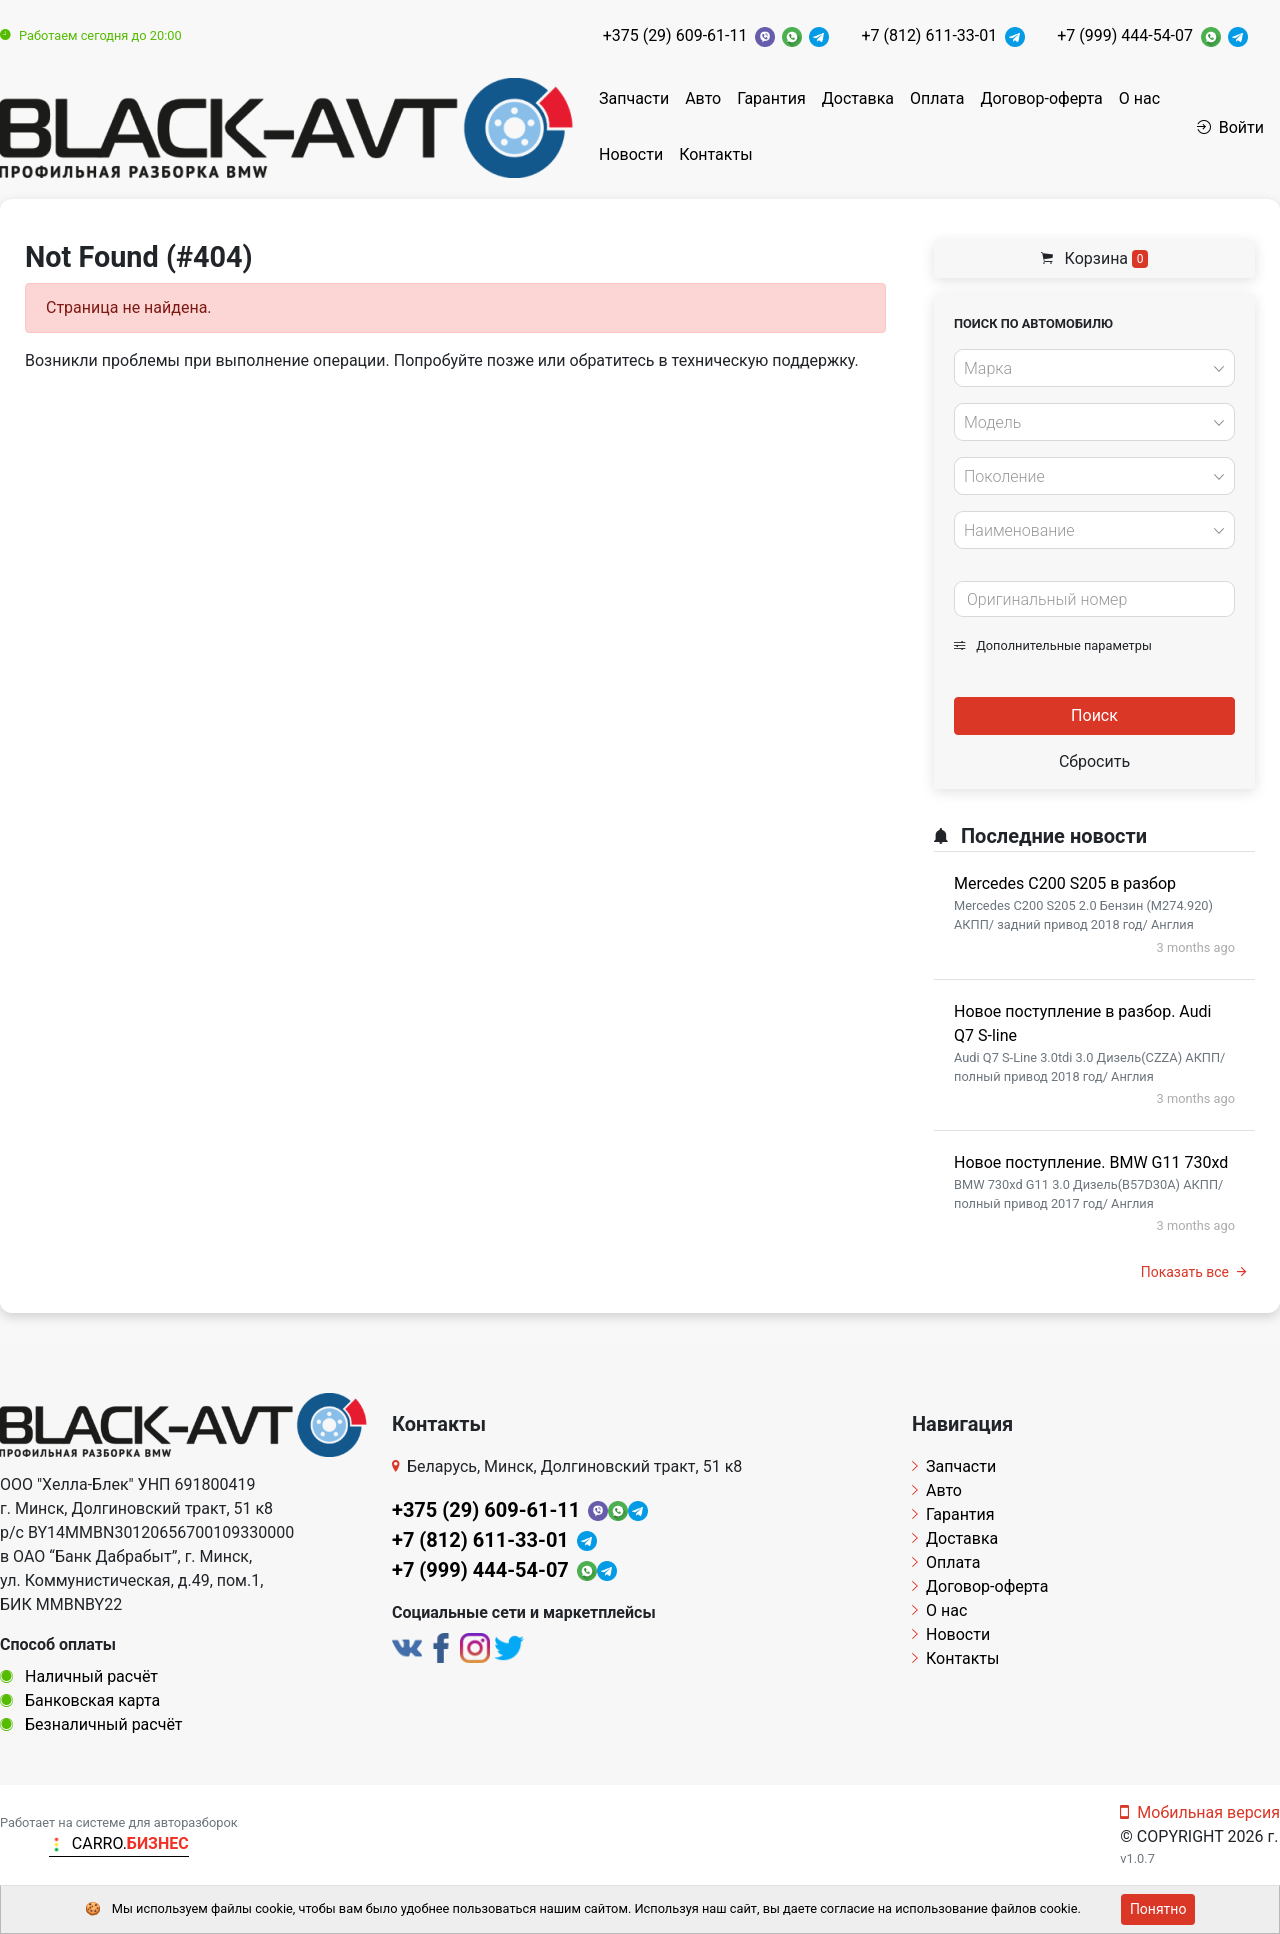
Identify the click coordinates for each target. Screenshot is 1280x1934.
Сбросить (1094, 761)
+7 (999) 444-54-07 (1125, 35)
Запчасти (634, 98)
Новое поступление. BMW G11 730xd (1091, 1162)
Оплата (937, 98)
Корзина (1095, 258)
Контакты (715, 154)
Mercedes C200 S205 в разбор (1065, 883)
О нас (1139, 98)
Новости (631, 154)
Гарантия (771, 98)
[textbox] (1089, 369)
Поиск (1094, 715)
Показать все (1193, 1272)
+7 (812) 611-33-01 (929, 35)
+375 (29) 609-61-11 (675, 35)
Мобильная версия (1200, 1812)
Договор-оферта (1041, 98)
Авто (703, 98)
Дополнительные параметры (1053, 645)
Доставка (858, 98)
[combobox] (1094, 368)
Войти (1230, 127)
